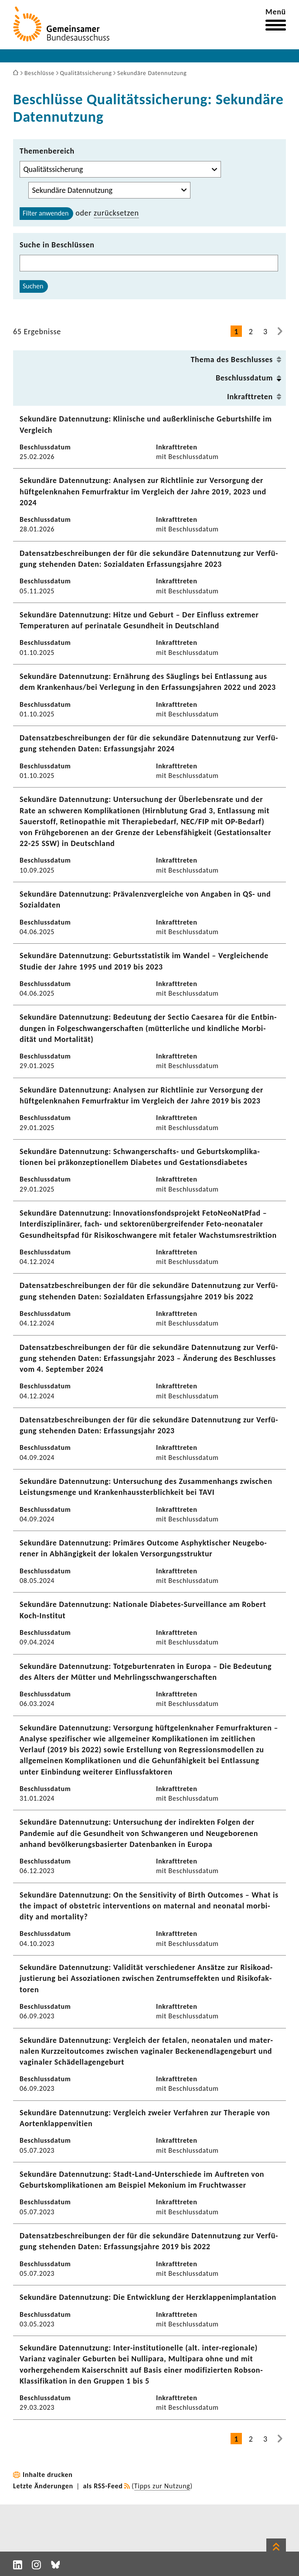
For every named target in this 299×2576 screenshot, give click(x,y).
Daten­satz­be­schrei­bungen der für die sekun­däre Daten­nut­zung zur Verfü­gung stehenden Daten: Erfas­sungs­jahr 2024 (149, 743)
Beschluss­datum (244, 378)
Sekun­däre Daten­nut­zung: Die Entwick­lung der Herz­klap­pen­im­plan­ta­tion (148, 2297)
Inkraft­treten (250, 396)
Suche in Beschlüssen (57, 245)
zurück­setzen (116, 213)
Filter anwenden (45, 213)
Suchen (33, 286)
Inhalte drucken (48, 2474)
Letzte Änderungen (43, 2486)
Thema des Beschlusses (231, 359)
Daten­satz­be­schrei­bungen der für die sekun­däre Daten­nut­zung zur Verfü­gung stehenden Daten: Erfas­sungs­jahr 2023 (149, 1425)
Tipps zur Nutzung (162, 2486)
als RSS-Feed (103, 2486)
